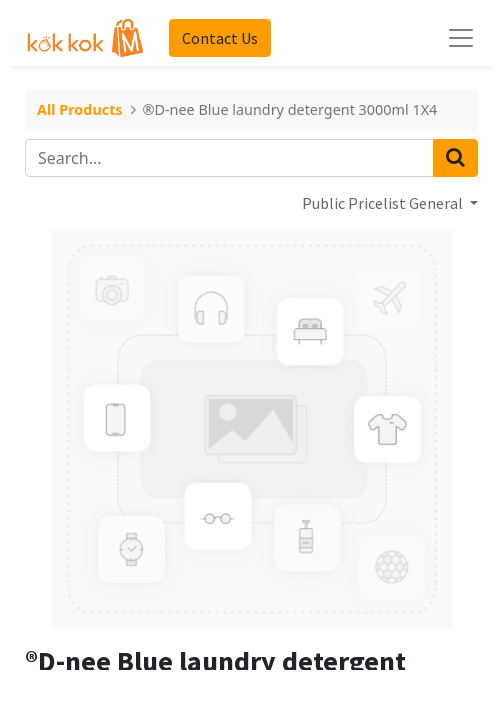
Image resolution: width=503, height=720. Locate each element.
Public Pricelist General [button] (384, 203)
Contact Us (220, 38)
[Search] (455, 158)
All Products (80, 111)
